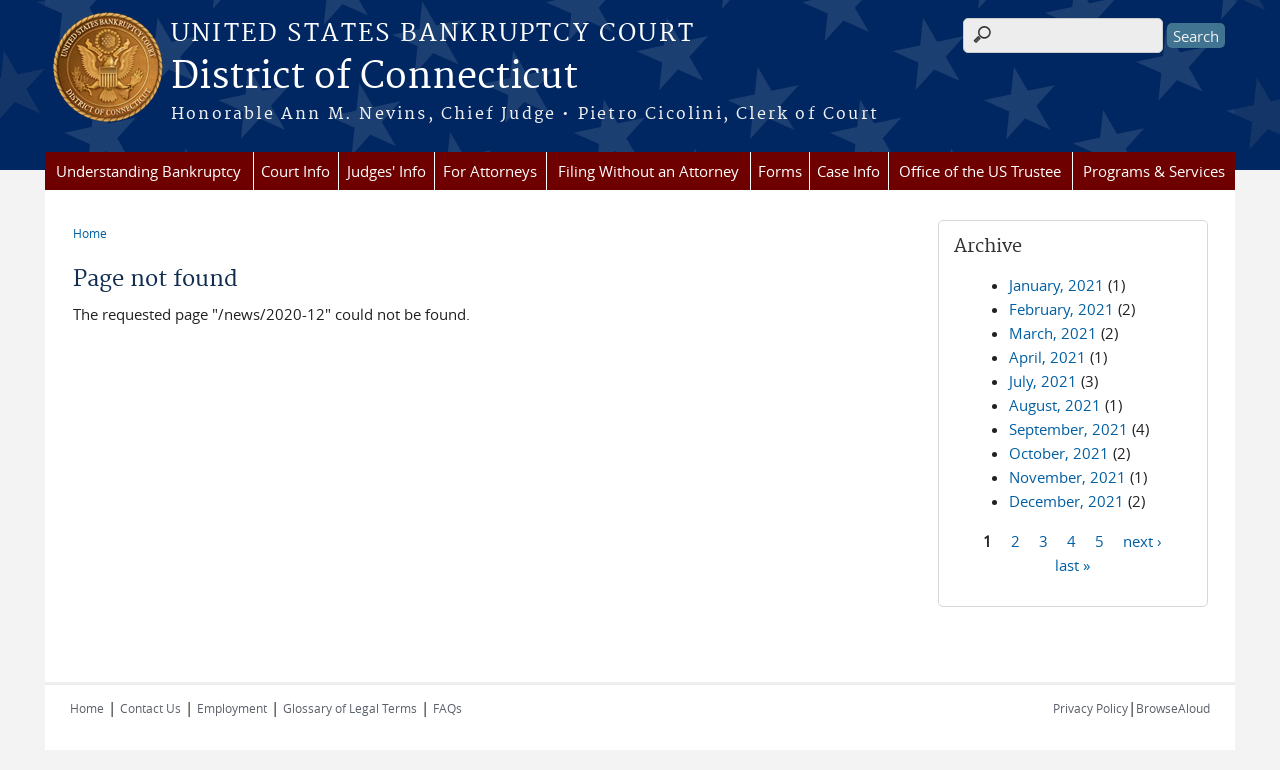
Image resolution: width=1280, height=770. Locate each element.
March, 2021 (1053, 333)
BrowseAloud (1173, 708)
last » (1072, 564)
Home (90, 233)
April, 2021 (1047, 357)
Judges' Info (386, 171)
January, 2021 (1056, 285)
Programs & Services (1154, 171)
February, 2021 (1061, 309)
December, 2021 (1066, 501)
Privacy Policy (1090, 708)
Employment (232, 708)
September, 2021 (1068, 429)
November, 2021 (1067, 477)
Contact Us (150, 708)
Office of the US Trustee (980, 171)
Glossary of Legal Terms (350, 708)
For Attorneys (490, 171)
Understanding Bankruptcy (148, 171)
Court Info (295, 171)
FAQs (447, 708)
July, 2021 (1043, 381)
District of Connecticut (374, 77)
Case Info (848, 171)
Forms (780, 171)
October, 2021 (1059, 453)
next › (1142, 540)
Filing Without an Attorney (648, 171)
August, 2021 (1055, 405)
